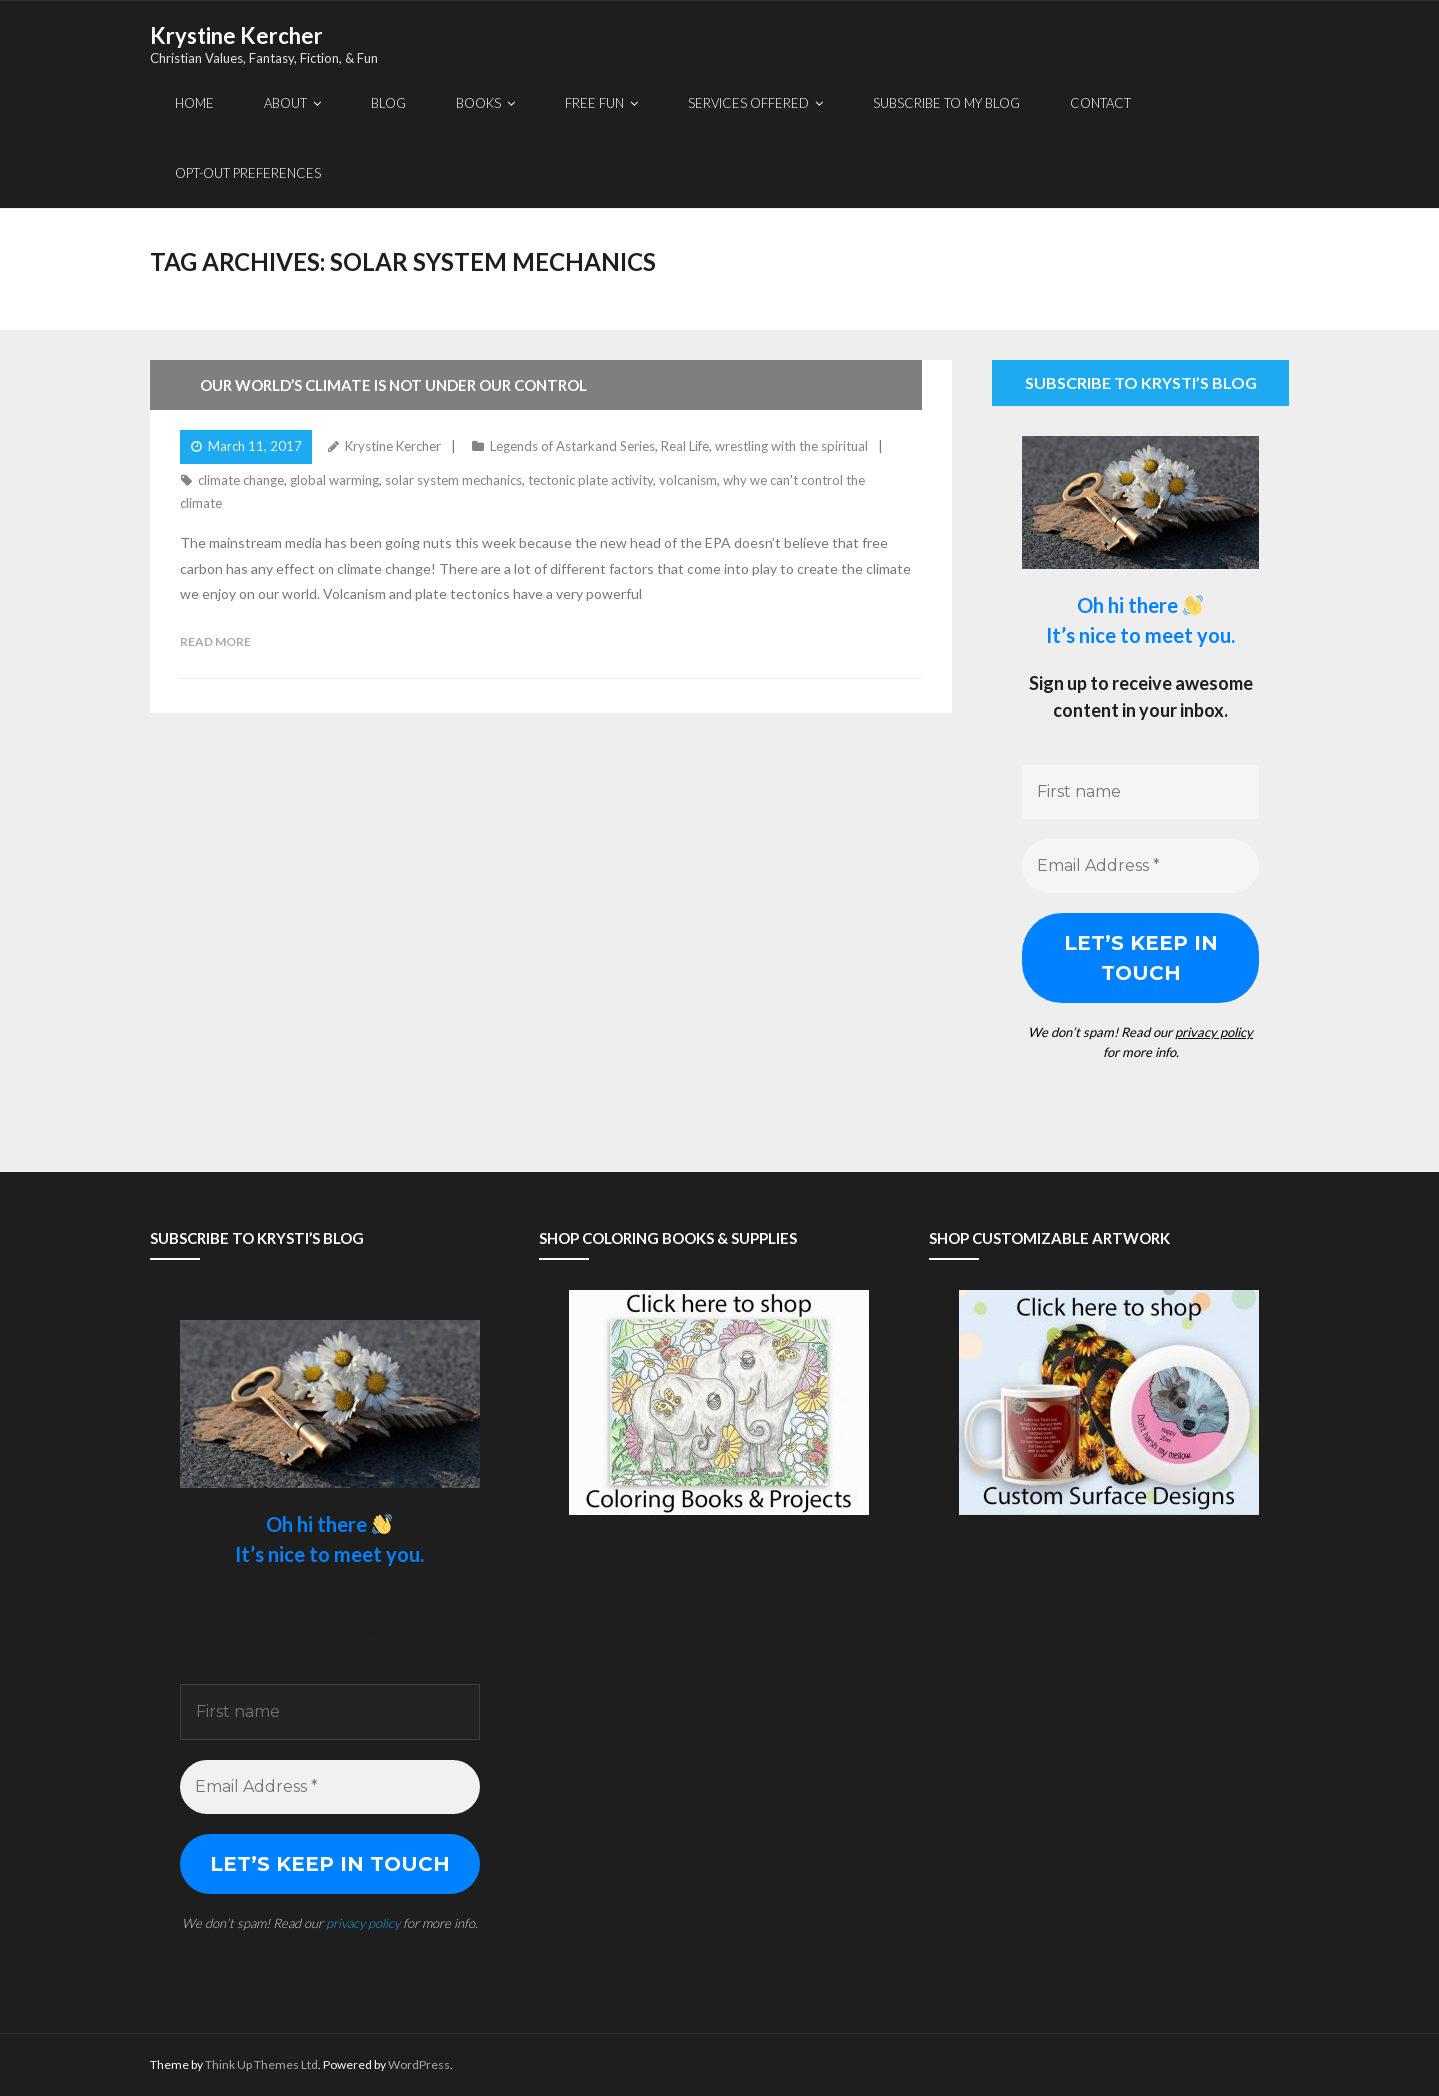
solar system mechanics (453, 480)
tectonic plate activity (590, 480)
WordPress (419, 2064)
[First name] (1141, 792)
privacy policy (1214, 1032)
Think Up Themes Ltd (261, 2064)
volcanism (688, 480)
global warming (334, 480)
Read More (215, 641)
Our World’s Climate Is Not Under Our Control (393, 385)
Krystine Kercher (393, 446)
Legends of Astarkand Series (572, 446)
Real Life (685, 446)
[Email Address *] (1141, 866)
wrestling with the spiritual (791, 446)
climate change (241, 480)
